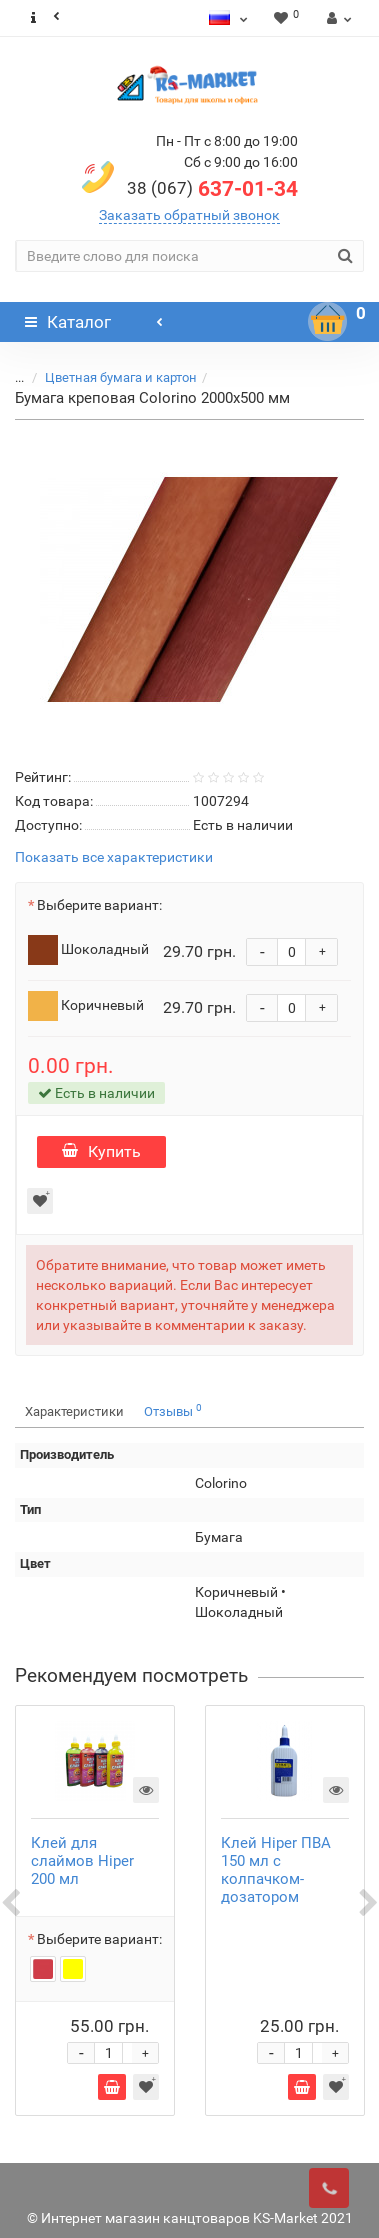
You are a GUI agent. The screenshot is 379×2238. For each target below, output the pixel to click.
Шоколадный (88, 950)
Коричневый (86, 1006)
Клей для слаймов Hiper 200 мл (82, 1861)
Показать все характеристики (114, 857)
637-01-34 (212, 189)
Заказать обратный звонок (189, 215)
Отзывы (173, 1410)
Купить (101, 1151)
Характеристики (74, 1411)
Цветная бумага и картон (121, 377)
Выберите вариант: (99, 905)
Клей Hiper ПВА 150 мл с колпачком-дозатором (276, 1870)
